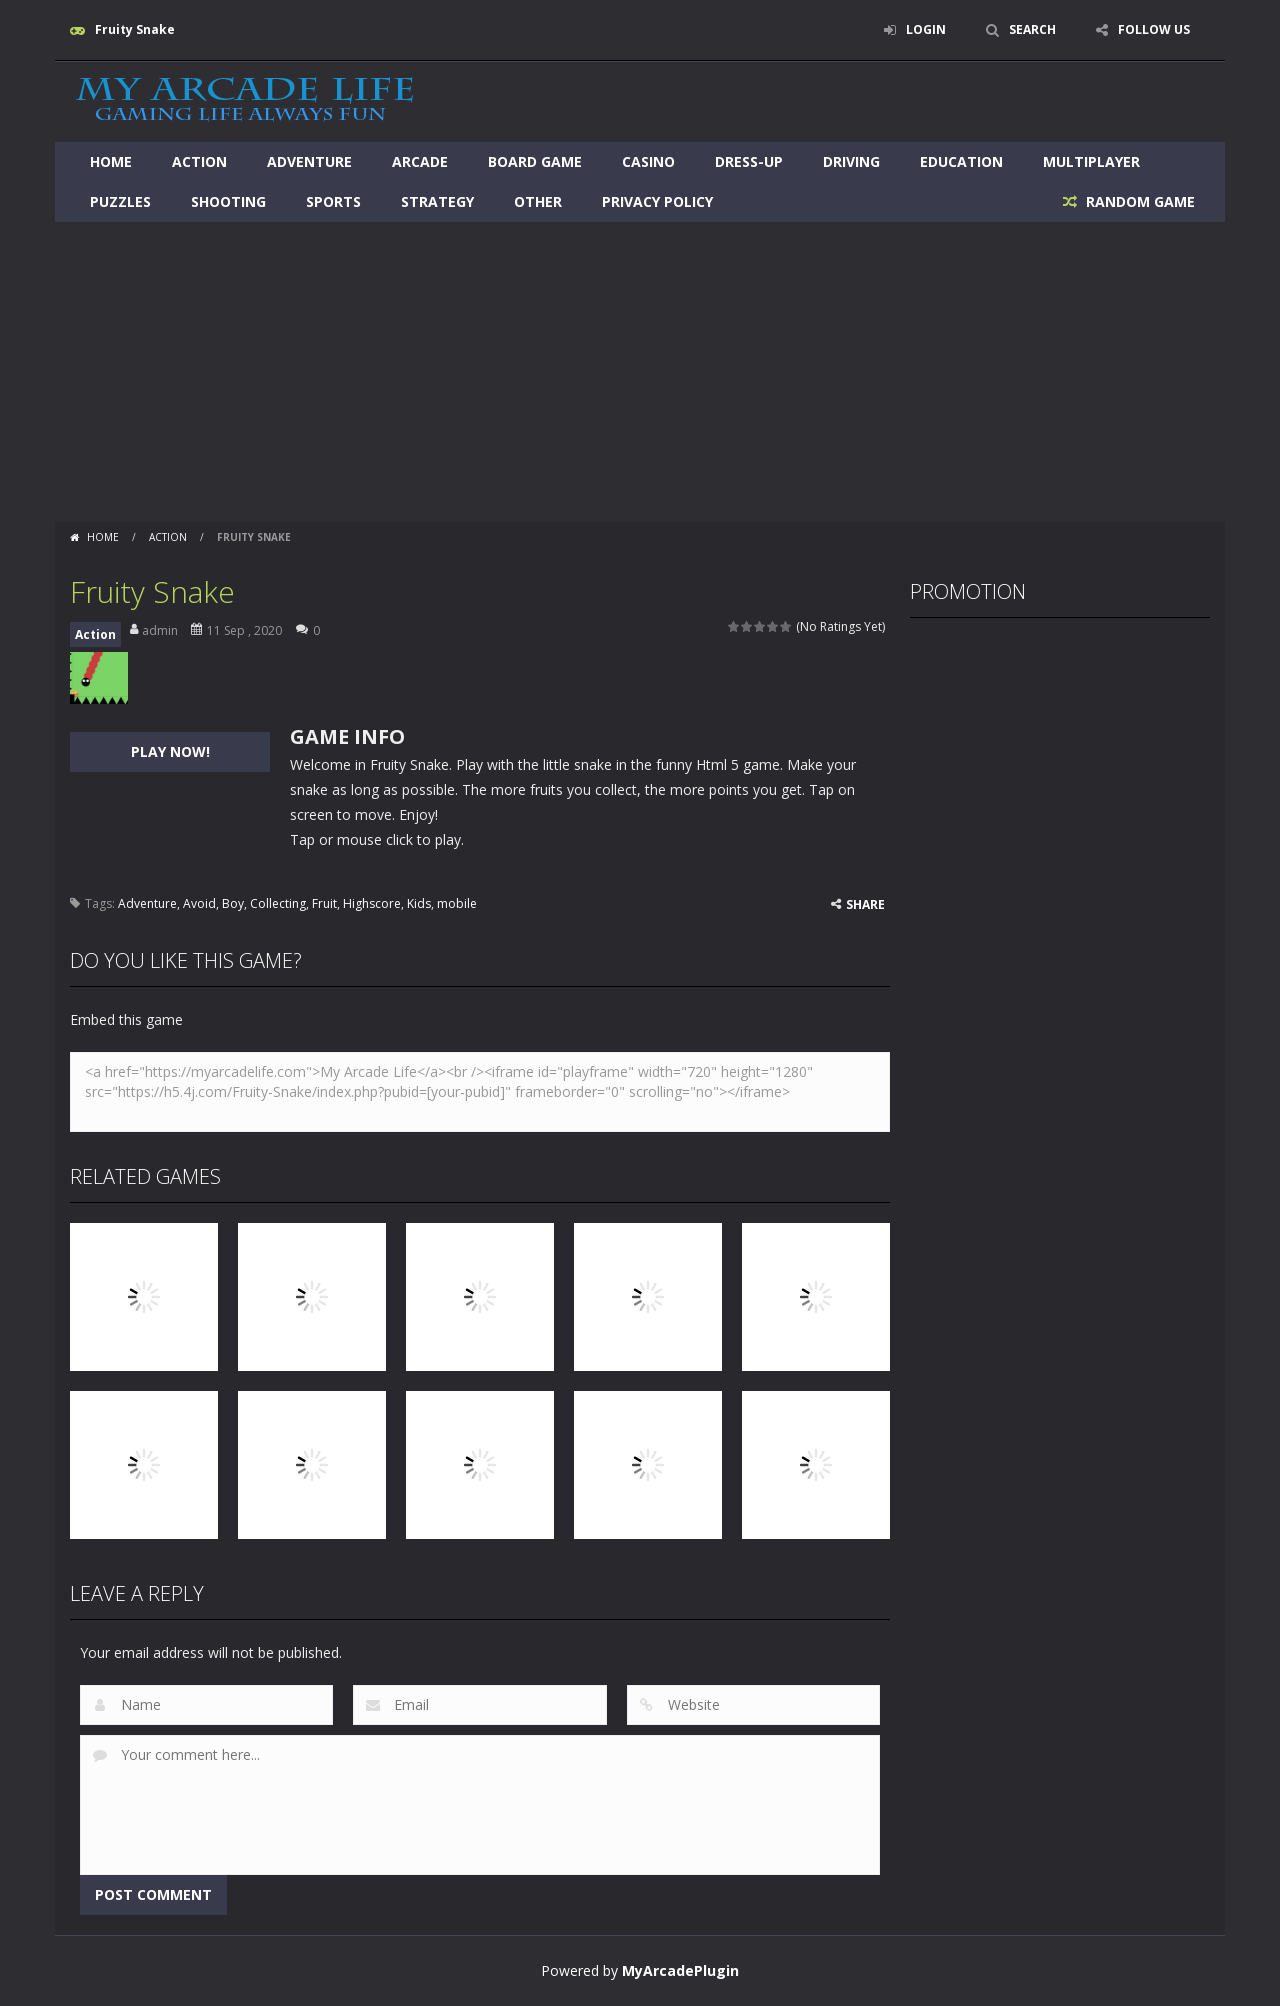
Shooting (228, 201)
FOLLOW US (1154, 29)
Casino (648, 161)
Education (961, 161)
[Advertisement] (640, 372)
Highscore (372, 903)
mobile (457, 903)
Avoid (199, 903)
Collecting (278, 903)
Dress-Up (749, 161)
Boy (233, 903)
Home (111, 161)
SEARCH (1032, 29)
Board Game (535, 161)
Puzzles (120, 201)
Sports (333, 201)
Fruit (324, 903)
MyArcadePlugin (680, 1970)
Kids (419, 903)
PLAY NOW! (170, 751)
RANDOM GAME (1138, 201)
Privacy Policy (657, 201)
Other (538, 201)
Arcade (420, 161)
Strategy (437, 201)
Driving (851, 161)
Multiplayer (1091, 161)
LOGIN (926, 29)
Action (199, 161)
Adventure (309, 161)
